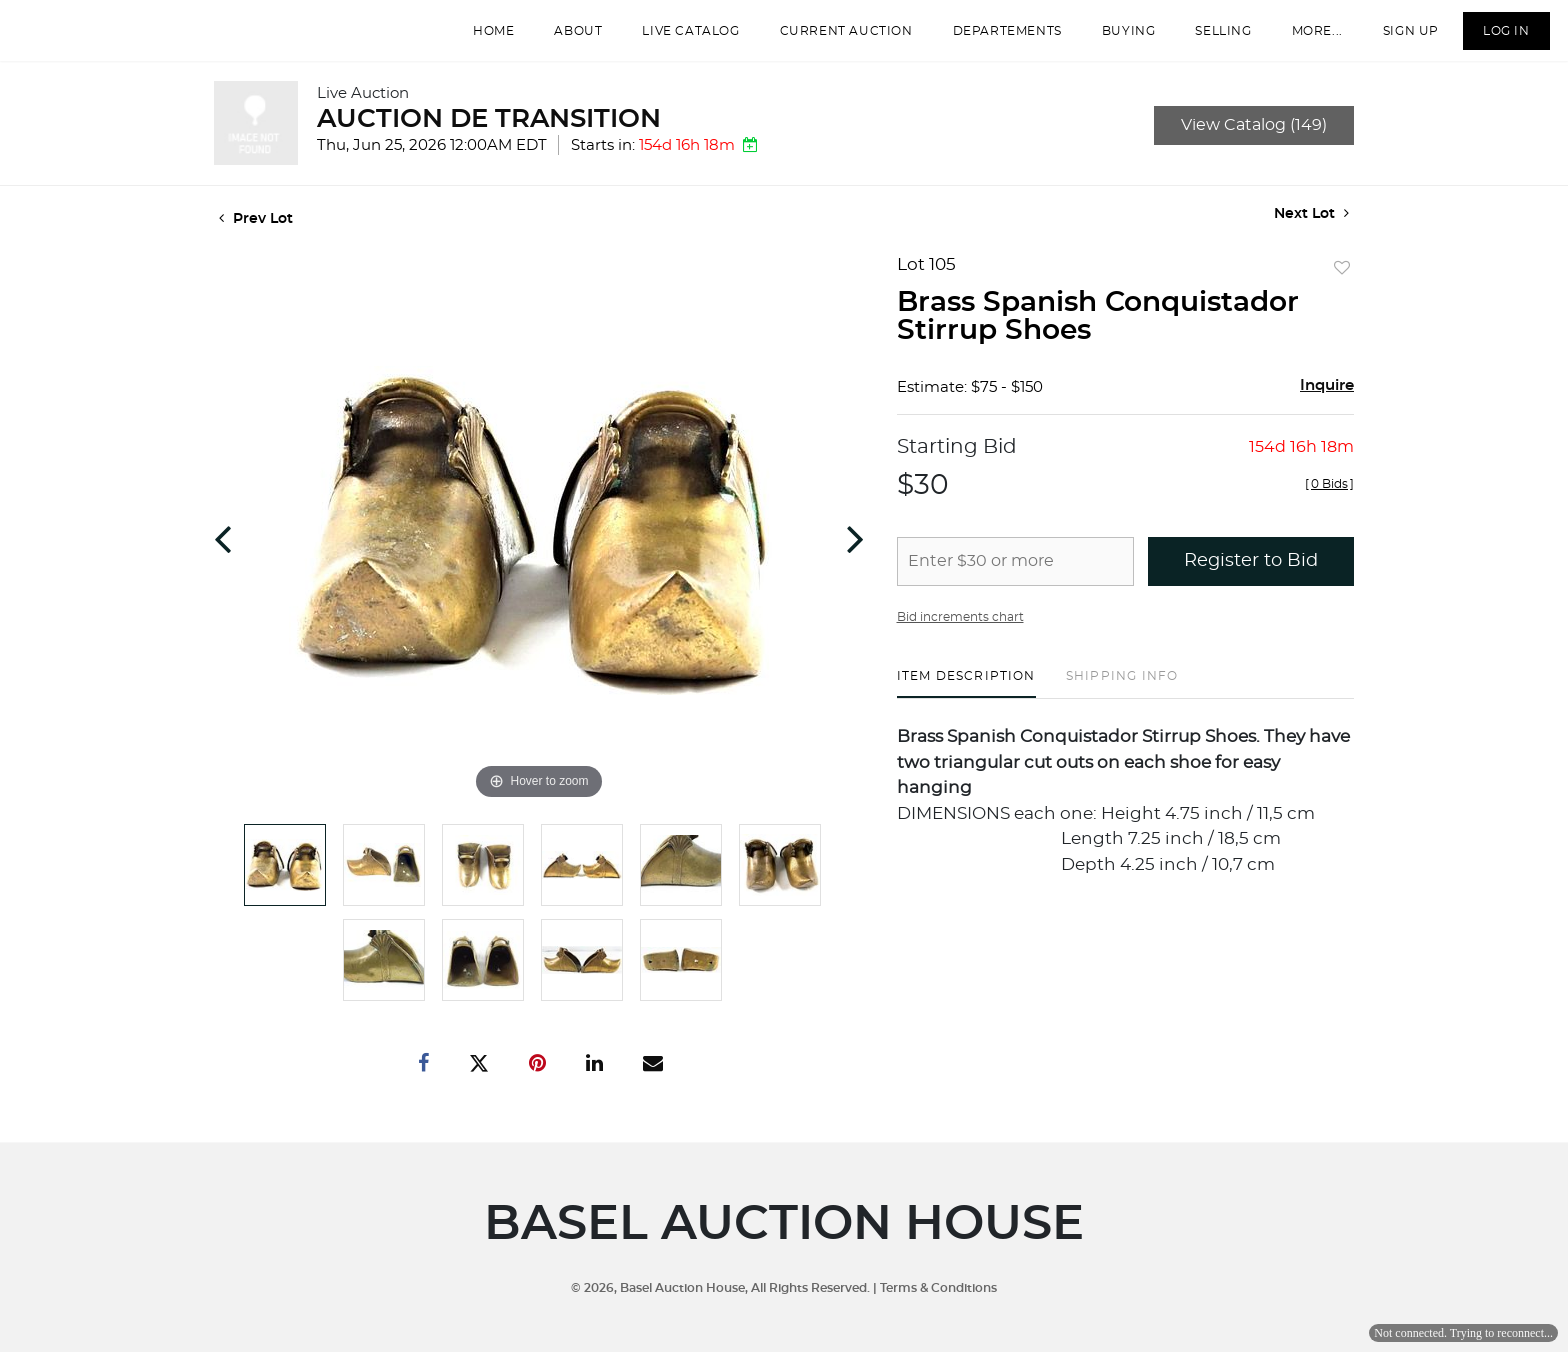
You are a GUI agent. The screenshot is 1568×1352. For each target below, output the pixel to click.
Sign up (1397, 39)
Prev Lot (256, 236)
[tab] (966, 700)
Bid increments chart (960, 634)
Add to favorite (1342, 286)
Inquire (1327, 402)
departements (993, 39)
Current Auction (832, 39)
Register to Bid (1251, 578)
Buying (1115, 39)
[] (1329, 501)
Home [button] (479, 39)
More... (1303, 39)
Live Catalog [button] (677, 39)
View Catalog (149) (1254, 142)
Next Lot (1311, 230)
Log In (1492, 39)
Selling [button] (1210, 39)
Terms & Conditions (938, 1288)
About (565, 39)
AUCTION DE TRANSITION (489, 136)
